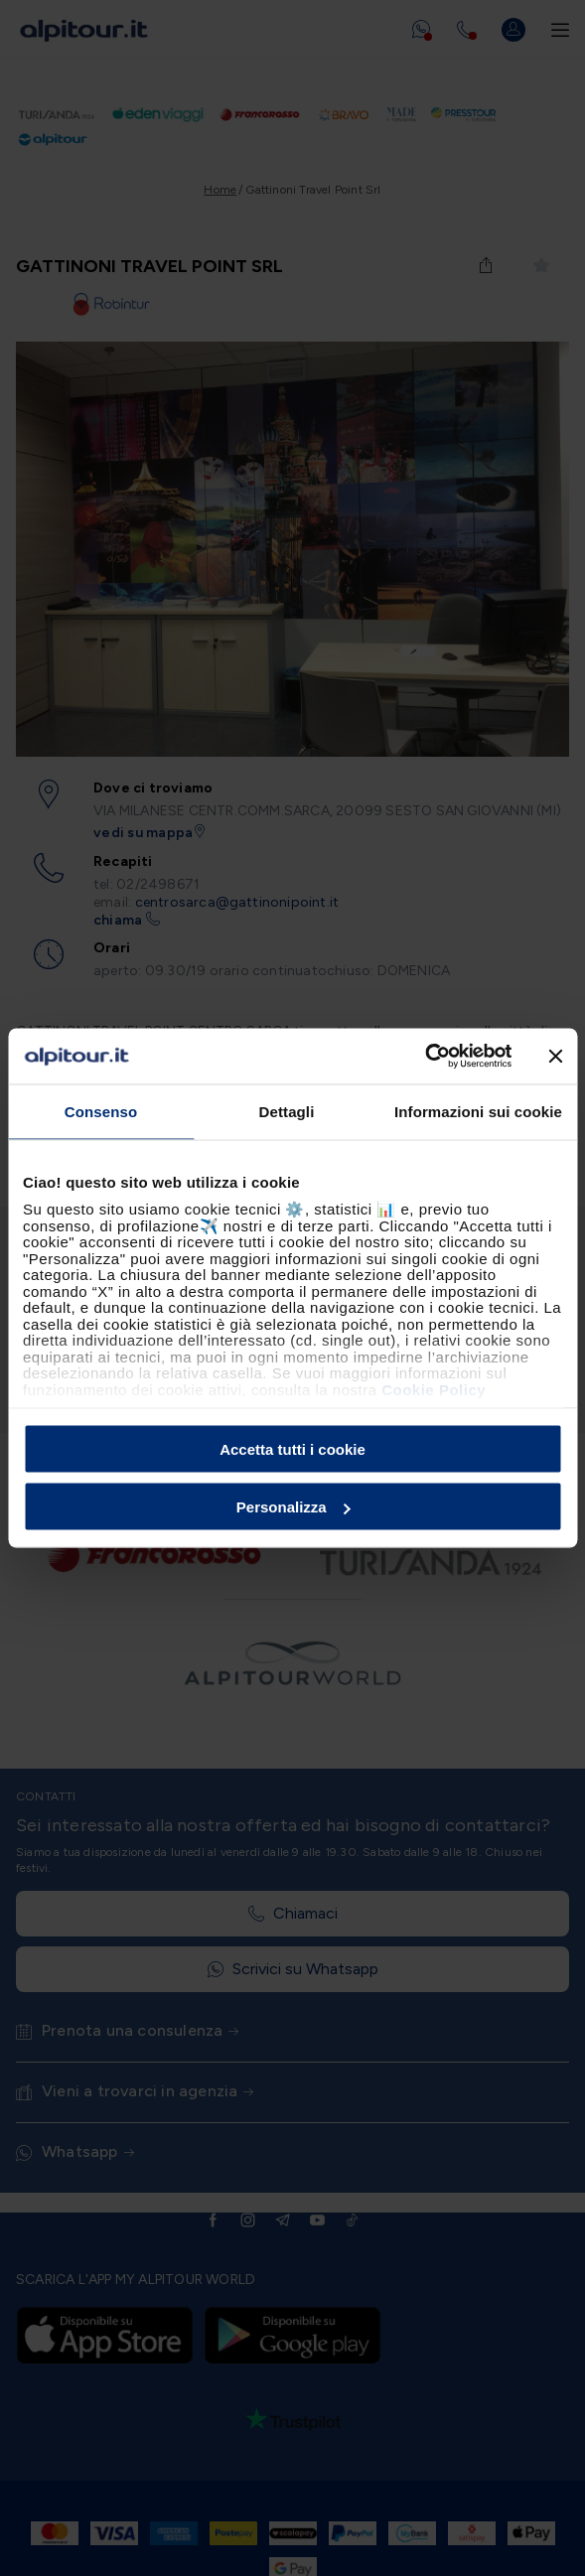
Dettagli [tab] (287, 1110)
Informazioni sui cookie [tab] (478, 1110)
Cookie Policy (433, 1388)
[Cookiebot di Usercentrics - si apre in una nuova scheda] (425, 1057)
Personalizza (293, 1507)
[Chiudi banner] (555, 1056)
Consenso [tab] (101, 1110)
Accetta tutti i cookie (292, 1448)
